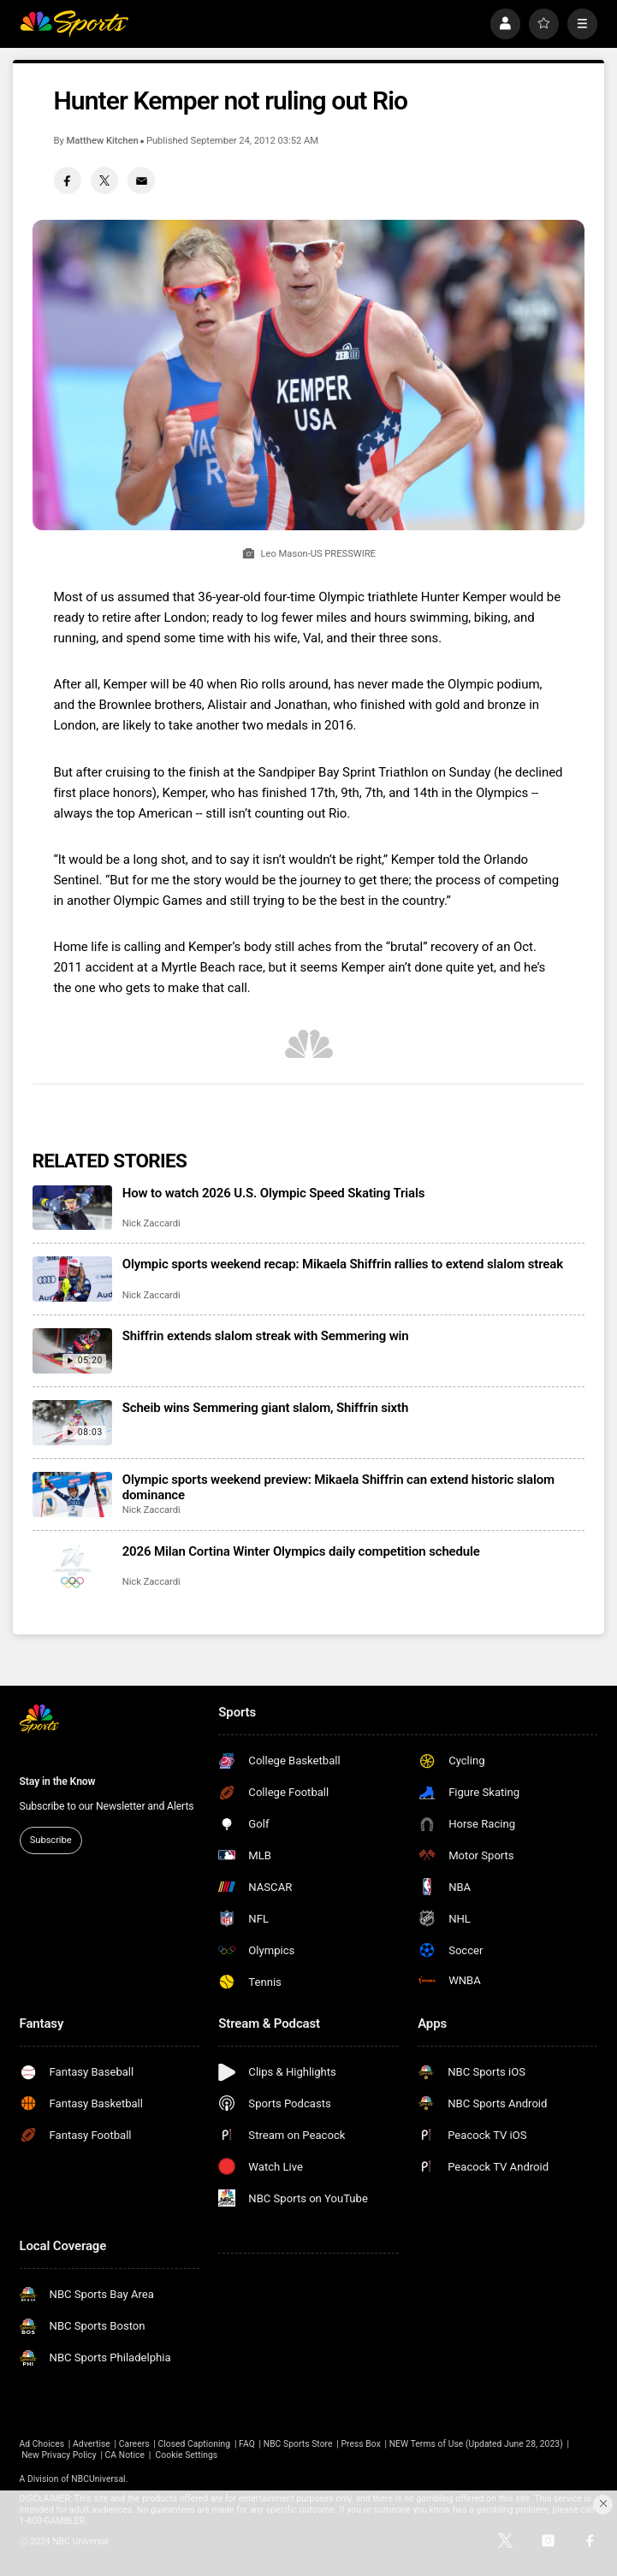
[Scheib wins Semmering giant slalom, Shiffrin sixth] (73, 1422)
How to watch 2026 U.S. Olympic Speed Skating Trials (273, 1193)
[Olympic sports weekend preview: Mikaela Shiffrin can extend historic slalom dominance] (73, 1494)
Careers (134, 2443)
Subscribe (51, 1840)
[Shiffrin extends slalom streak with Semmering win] (73, 1351)
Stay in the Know (58, 1781)
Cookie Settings (187, 2455)
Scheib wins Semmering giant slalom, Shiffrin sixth (265, 1407)
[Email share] (141, 180)
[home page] (74, 24)
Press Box (360, 2443)
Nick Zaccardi (151, 1223)
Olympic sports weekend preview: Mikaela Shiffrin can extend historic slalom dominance (338, 1487)
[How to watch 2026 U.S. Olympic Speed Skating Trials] (73, 1208)
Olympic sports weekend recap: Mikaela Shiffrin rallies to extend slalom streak (342, 1264)
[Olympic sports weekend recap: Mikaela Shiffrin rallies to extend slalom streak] (73, 1279)
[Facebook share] (67, 180)
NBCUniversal (98, 2478)
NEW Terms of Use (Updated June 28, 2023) (476, 2443)
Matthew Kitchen (103, 140)
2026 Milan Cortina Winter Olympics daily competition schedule (301, 1551)
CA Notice (125, 2455)
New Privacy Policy (59, 2455)
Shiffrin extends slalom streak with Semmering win (265, 1336)
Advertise (91, 2443)
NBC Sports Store (298, 2443)
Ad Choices (42, 2443)
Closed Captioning (193, 2443)
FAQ (247, 2443)
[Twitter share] (104, 180)
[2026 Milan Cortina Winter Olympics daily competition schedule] (73, 1566)
